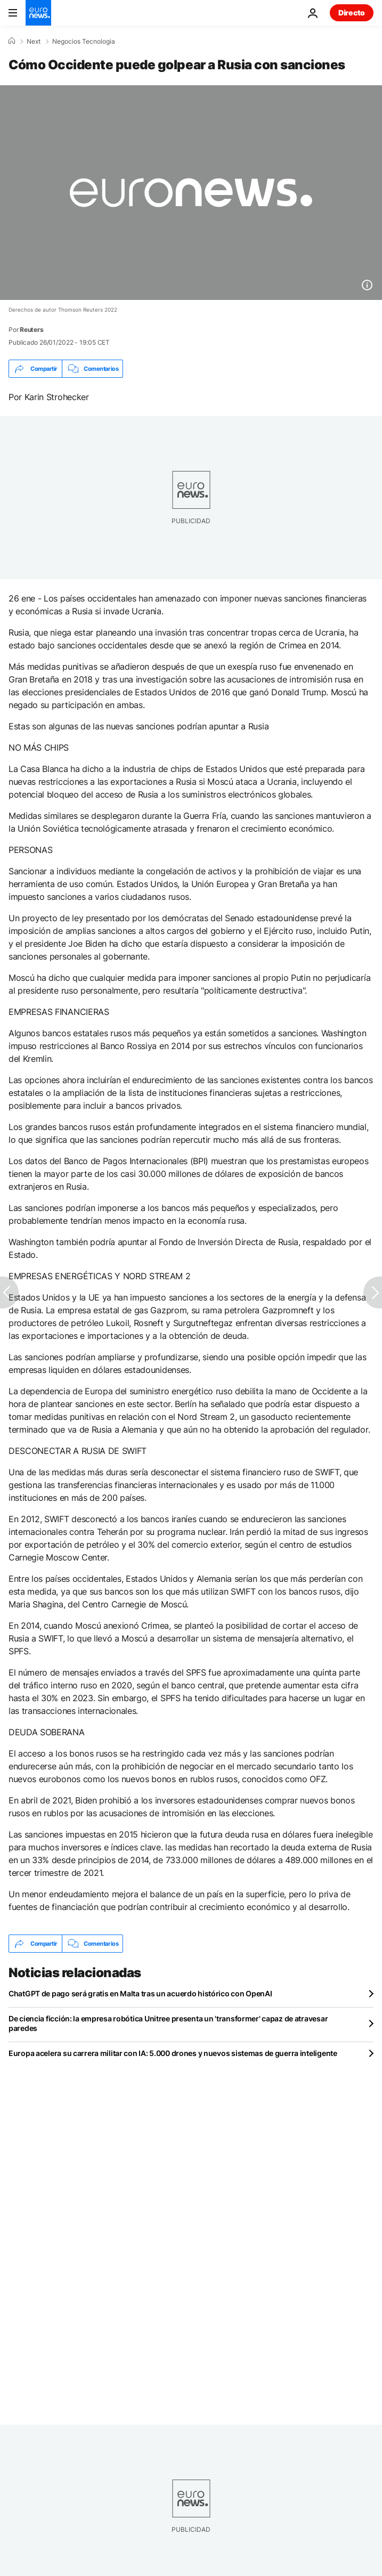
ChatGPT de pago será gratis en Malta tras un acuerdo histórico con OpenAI (140, 1993)
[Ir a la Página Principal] (38, 13)
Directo (351, 12)
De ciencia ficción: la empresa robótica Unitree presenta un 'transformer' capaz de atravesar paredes (168, 2023)
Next (33, 41)
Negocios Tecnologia (83, 41)
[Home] (12, 41)
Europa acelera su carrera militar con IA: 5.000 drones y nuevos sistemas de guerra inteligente (173, 2053)
